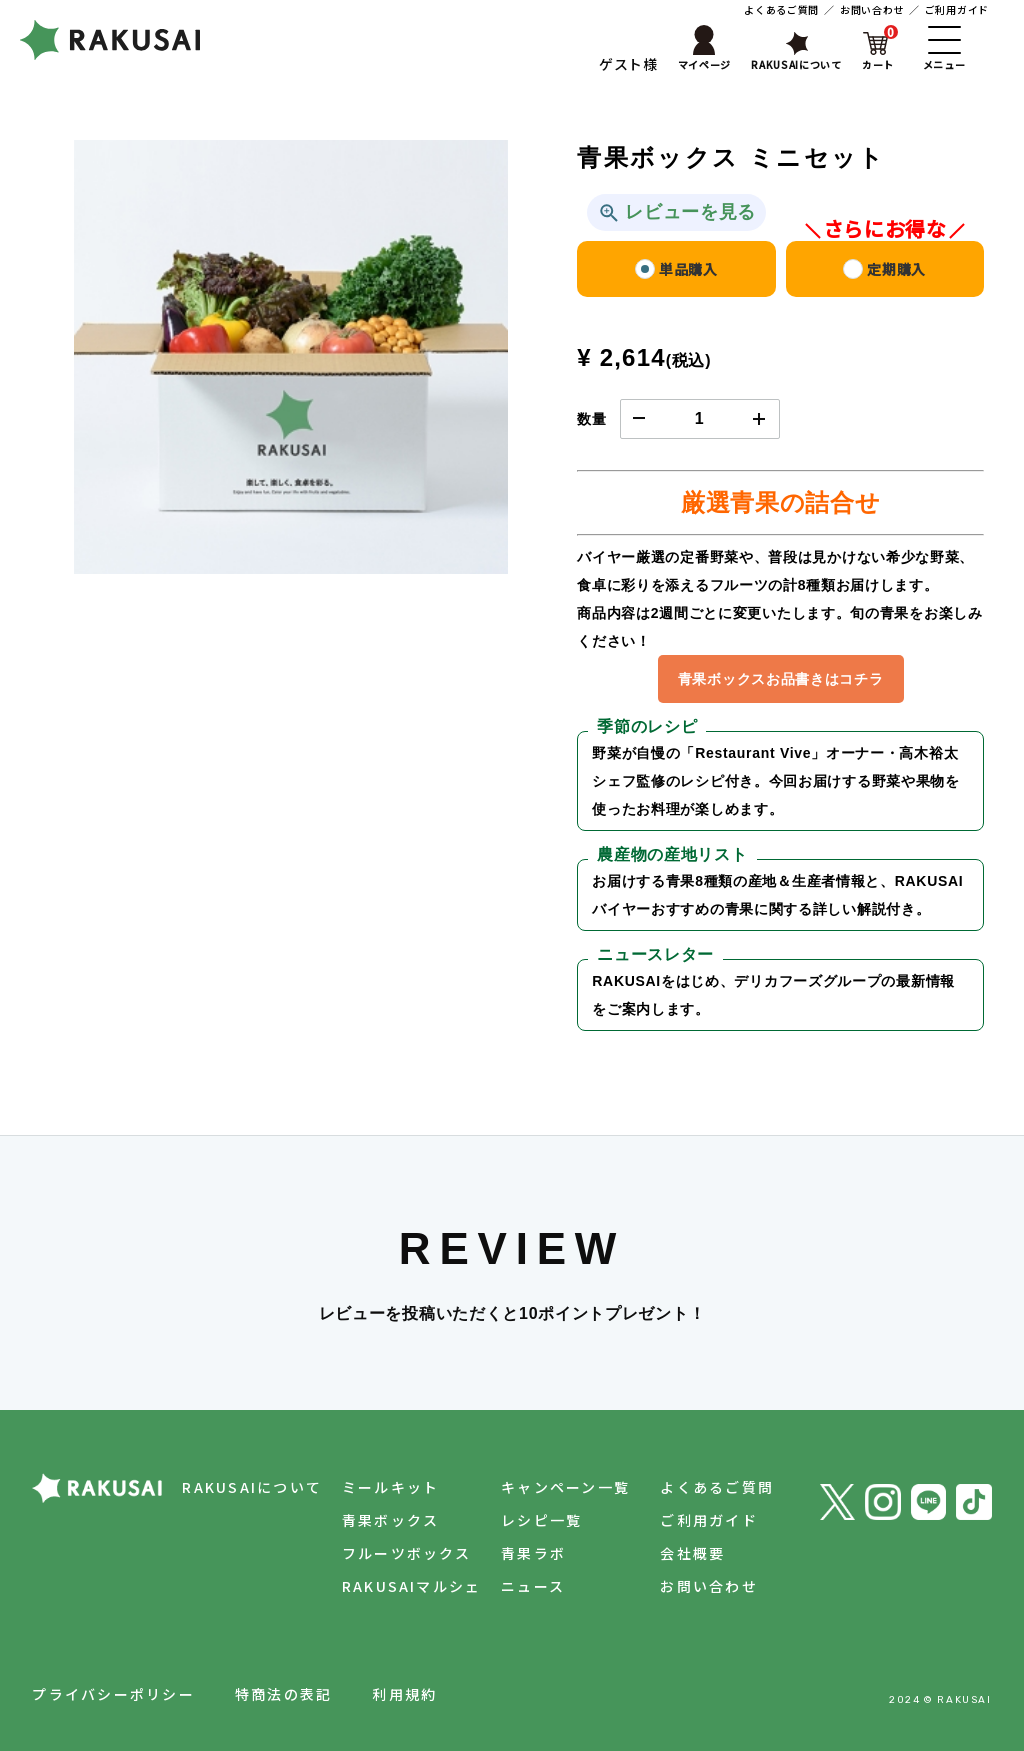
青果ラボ (533, 1553)
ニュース (533, 1586)
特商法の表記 (283, 1694)
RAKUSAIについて (252, 1487)
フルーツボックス (407, 1553)
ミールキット (390, 1487)
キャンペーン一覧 (565, 1487)
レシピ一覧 (541, 1520)
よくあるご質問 (781, 9)
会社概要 (692, 1553)
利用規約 (404, 1694)
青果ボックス (390, 1520)
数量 (591, 419)
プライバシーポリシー (113, 1694)
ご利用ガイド (957, 9)
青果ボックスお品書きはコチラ (781, 679)
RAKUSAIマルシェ (412, 1586)
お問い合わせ (872, 9)
